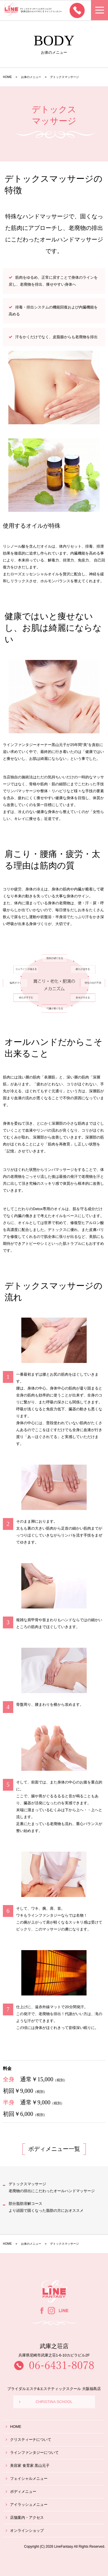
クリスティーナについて (28, 2439)
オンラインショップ (25, 2530)
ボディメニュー (21, 2491)
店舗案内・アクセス (25, 2517)
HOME (13, 2426)
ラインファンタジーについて (32, 2452)
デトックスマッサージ (52, 2187)
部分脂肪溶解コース (46, 2207)
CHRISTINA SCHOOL (46, 2402)
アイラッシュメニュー (27, 2504)
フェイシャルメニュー (27, 2478)
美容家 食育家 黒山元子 (28, 2465)
